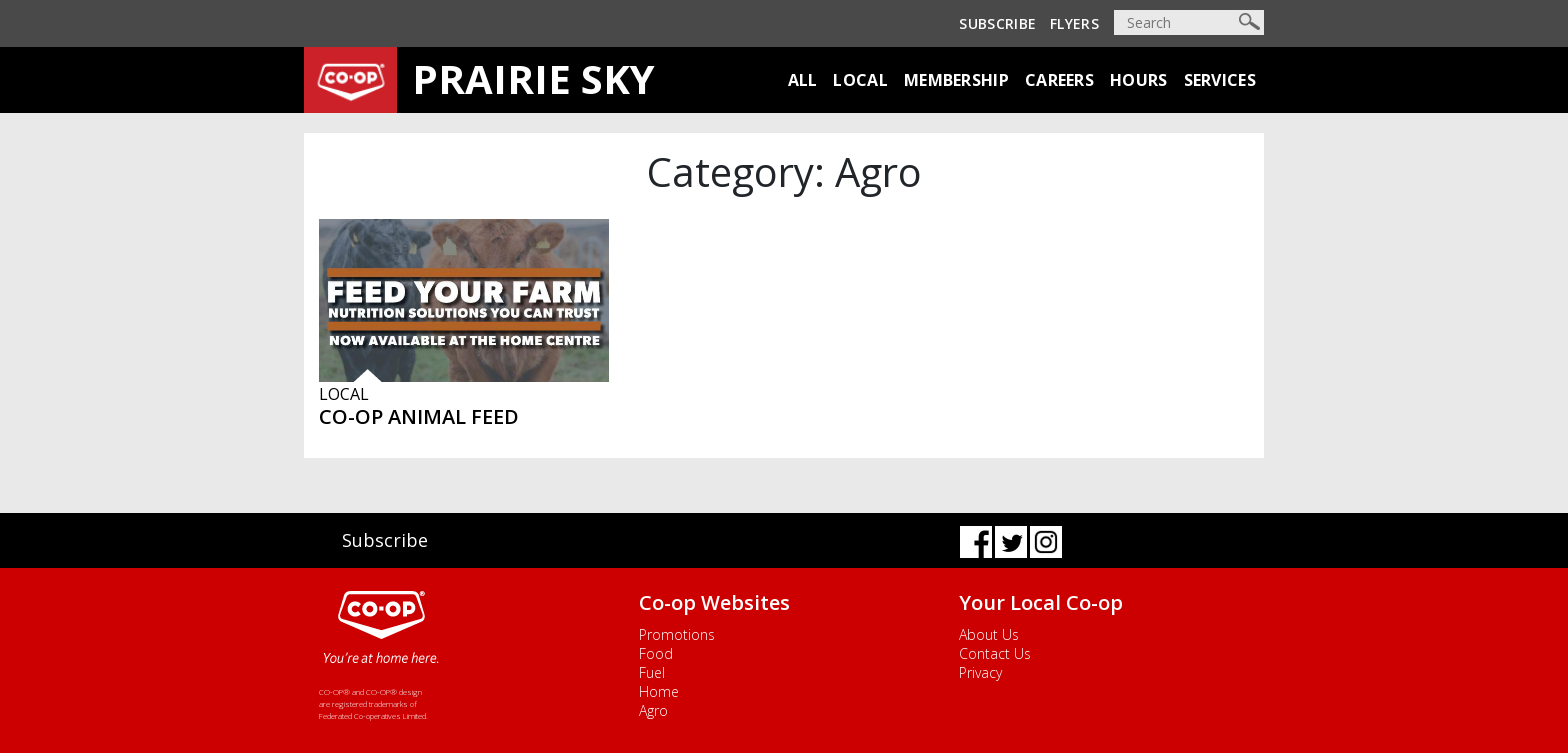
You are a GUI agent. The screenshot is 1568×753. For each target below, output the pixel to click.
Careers (1059, 80)
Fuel (652, 672)
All (803, 80)
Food (656, 653)
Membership (956, 80)
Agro (653, 710)
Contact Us (995, 653)
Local (860, 80)
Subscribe (997, 23)
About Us (989, 634)
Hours (1139, 80)
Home (659, 691)
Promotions (677, 634)
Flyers (1074, 23)
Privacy (980, 672)
